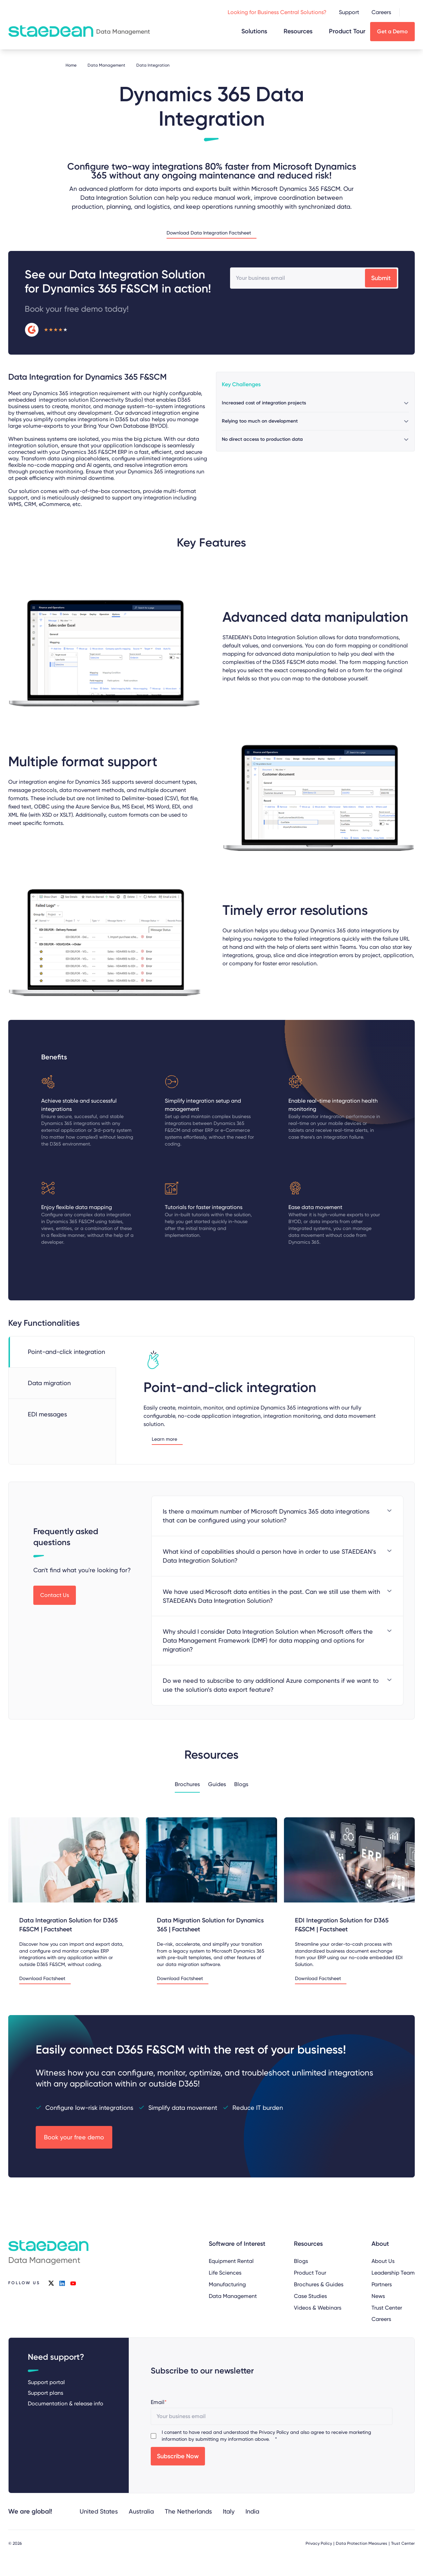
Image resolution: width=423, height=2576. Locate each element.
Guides (217, 1784)
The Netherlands (188, 2511)
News (378, 2296)
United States (99, 2511)
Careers (381, 12)
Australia (141, 2511)
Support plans (45, 2393)
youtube (73, 2283)
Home (71, 65)
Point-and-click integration (66, 1351)
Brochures (187, 1784)
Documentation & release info (65, 2403)
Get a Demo (392, 31)
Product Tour (347, 31)
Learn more (164, 1439)
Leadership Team (393, 2272)
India (252, 2511)
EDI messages (47, 1414)
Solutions (254, 31)
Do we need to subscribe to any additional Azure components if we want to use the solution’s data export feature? (271, 1685)
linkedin (62, 2283)
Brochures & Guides (318, 2284)
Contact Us (54, 1595)
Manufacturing (227, 2284)
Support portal (46, 2382)
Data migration (49, 1383)
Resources (298, 31)
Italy (229, 2511)
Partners (381, 2284)
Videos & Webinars (317, 2307)
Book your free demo (74, 2137)
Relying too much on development (260, 421)
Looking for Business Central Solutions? (277, 12)
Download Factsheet (42, 1978)
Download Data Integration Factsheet (209, 232)
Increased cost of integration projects (264, 403)
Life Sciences (225, 2272)
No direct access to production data (262, 439)
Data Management (106, 65)
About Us (383, 2261)
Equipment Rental (231, 2261)
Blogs (241, 1784)
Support (349, 12)
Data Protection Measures (361, 2543)
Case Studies (310, 2296)
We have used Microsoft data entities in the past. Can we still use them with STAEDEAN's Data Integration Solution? (271, 1596)
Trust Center (386, 2307)
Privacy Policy (274, 2432)
